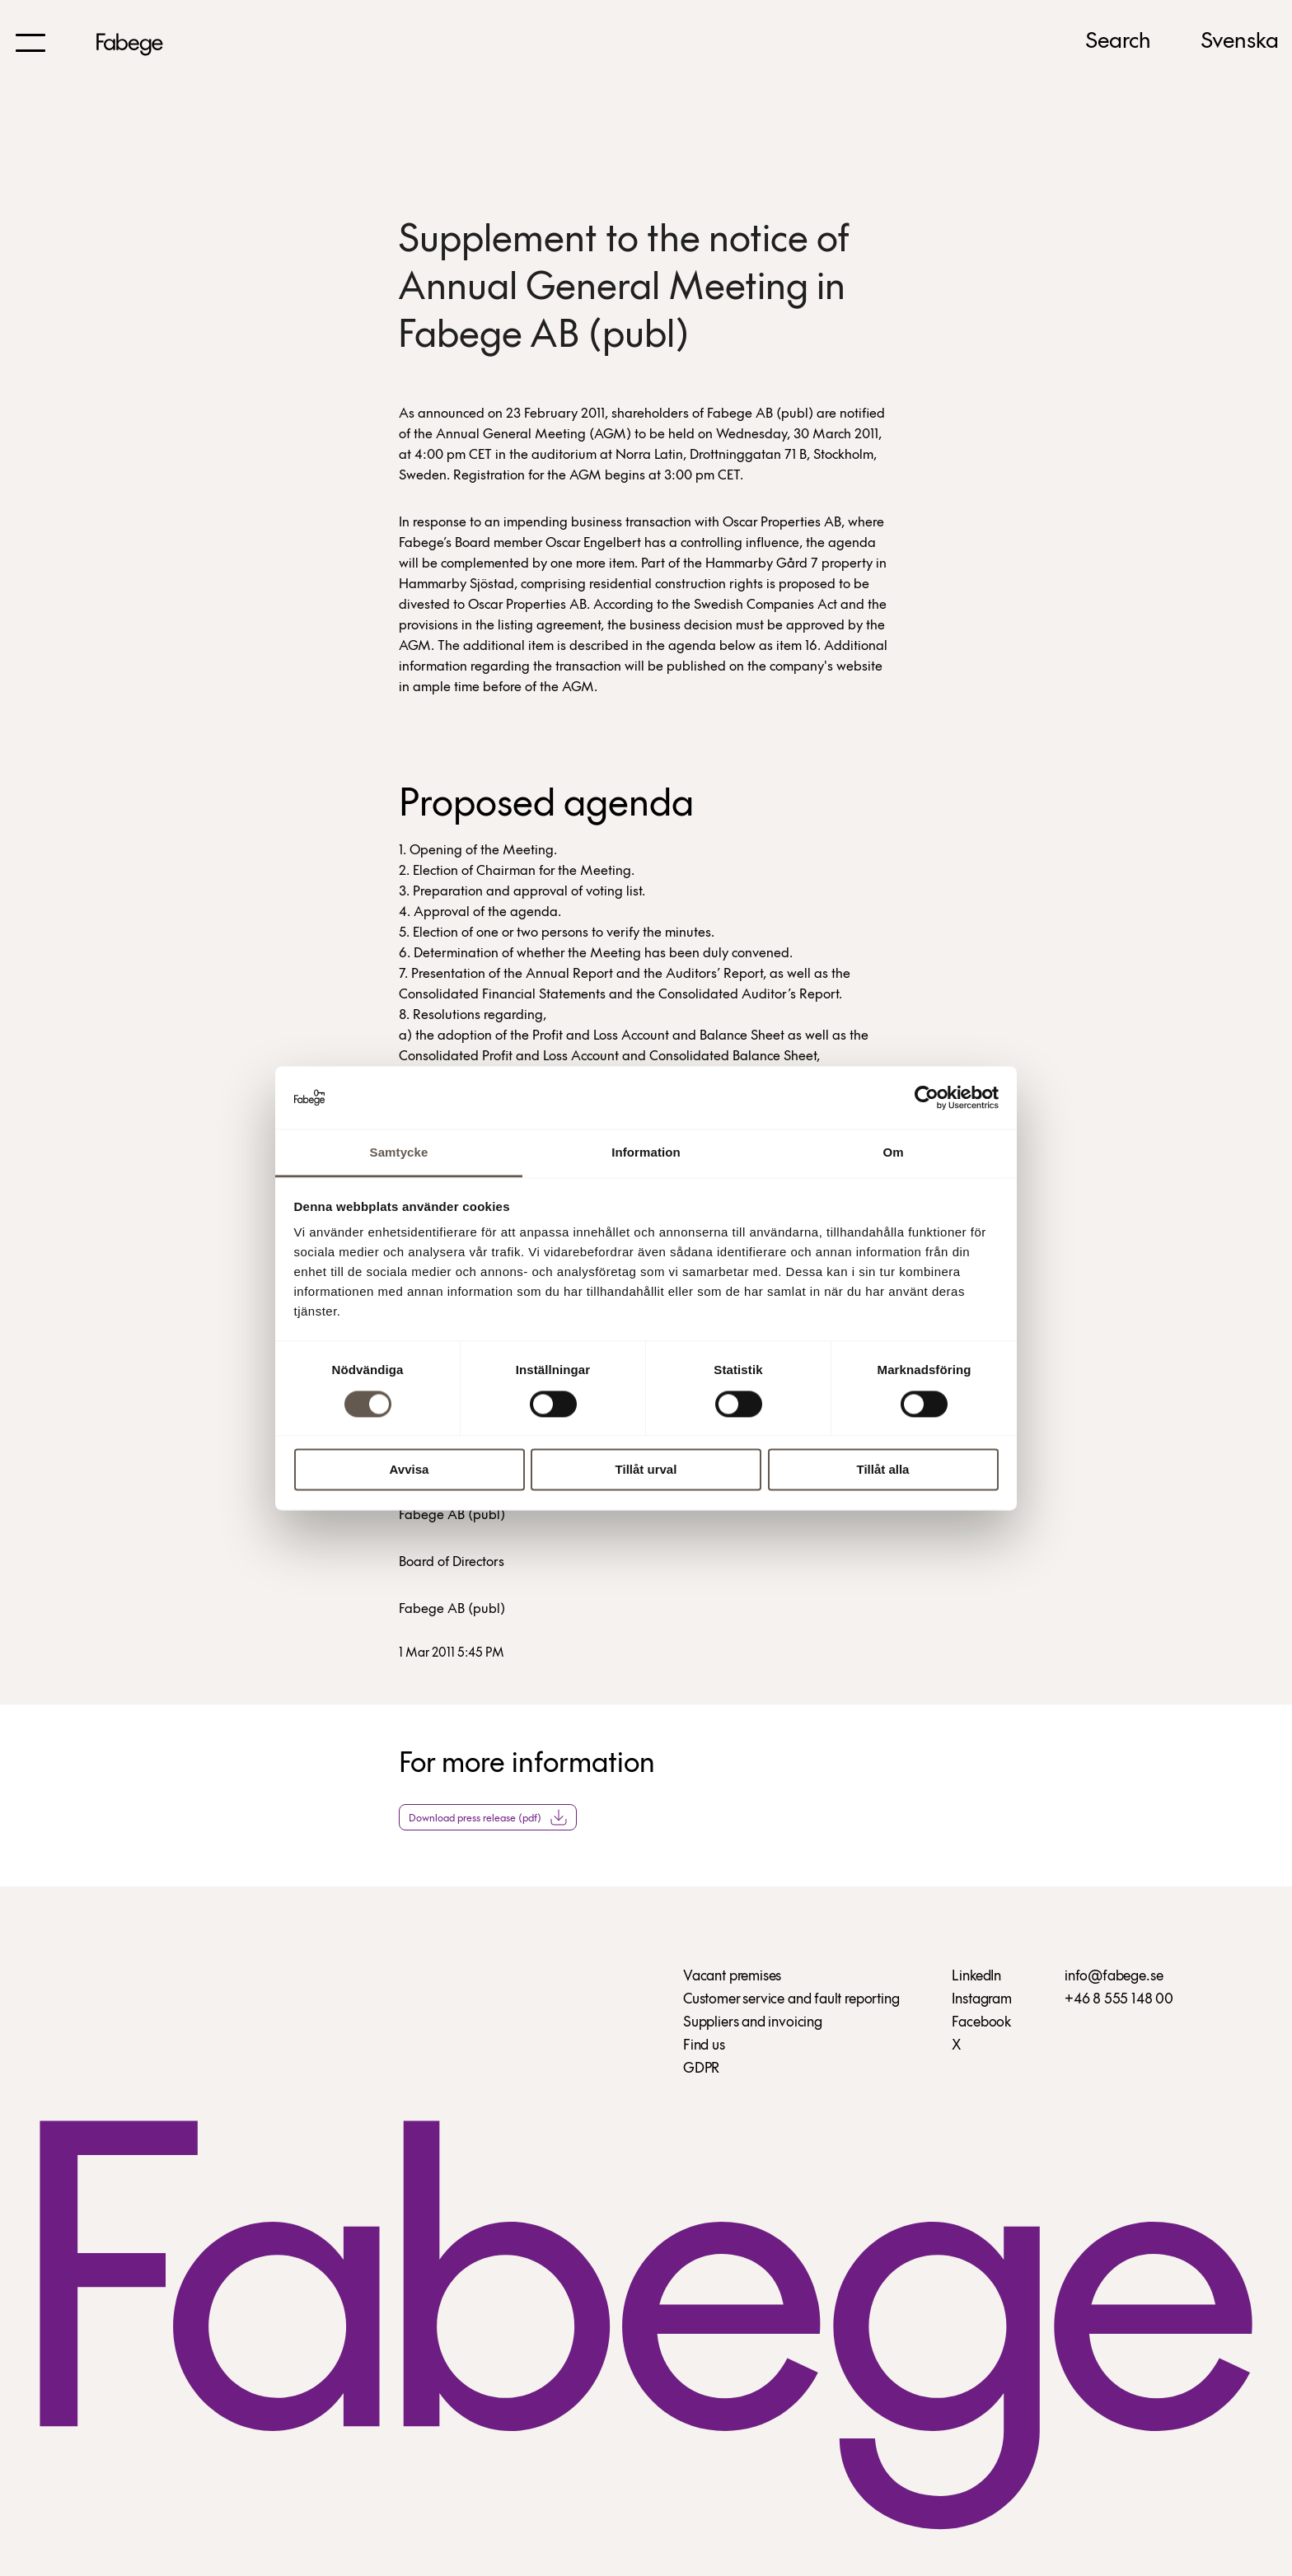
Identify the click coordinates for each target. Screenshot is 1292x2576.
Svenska (1240, 42)
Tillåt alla (883, 1470)
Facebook (981, 2023)
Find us (704, 2046)
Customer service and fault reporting (791, 2000)
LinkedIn (976, 1977)
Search (1118, 42)
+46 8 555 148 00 (1119, 2000)
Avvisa (409, 1470)
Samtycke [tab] (399, 1153)
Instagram (981, 2000)
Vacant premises (732, 1977)
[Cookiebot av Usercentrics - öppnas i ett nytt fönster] (926, 1097)
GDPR (701, 2069)
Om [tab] (892, 1153)
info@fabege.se (1114, 1977)
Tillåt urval (646, 1470)
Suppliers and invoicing (752, 2023)
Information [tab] (646, 1153)
